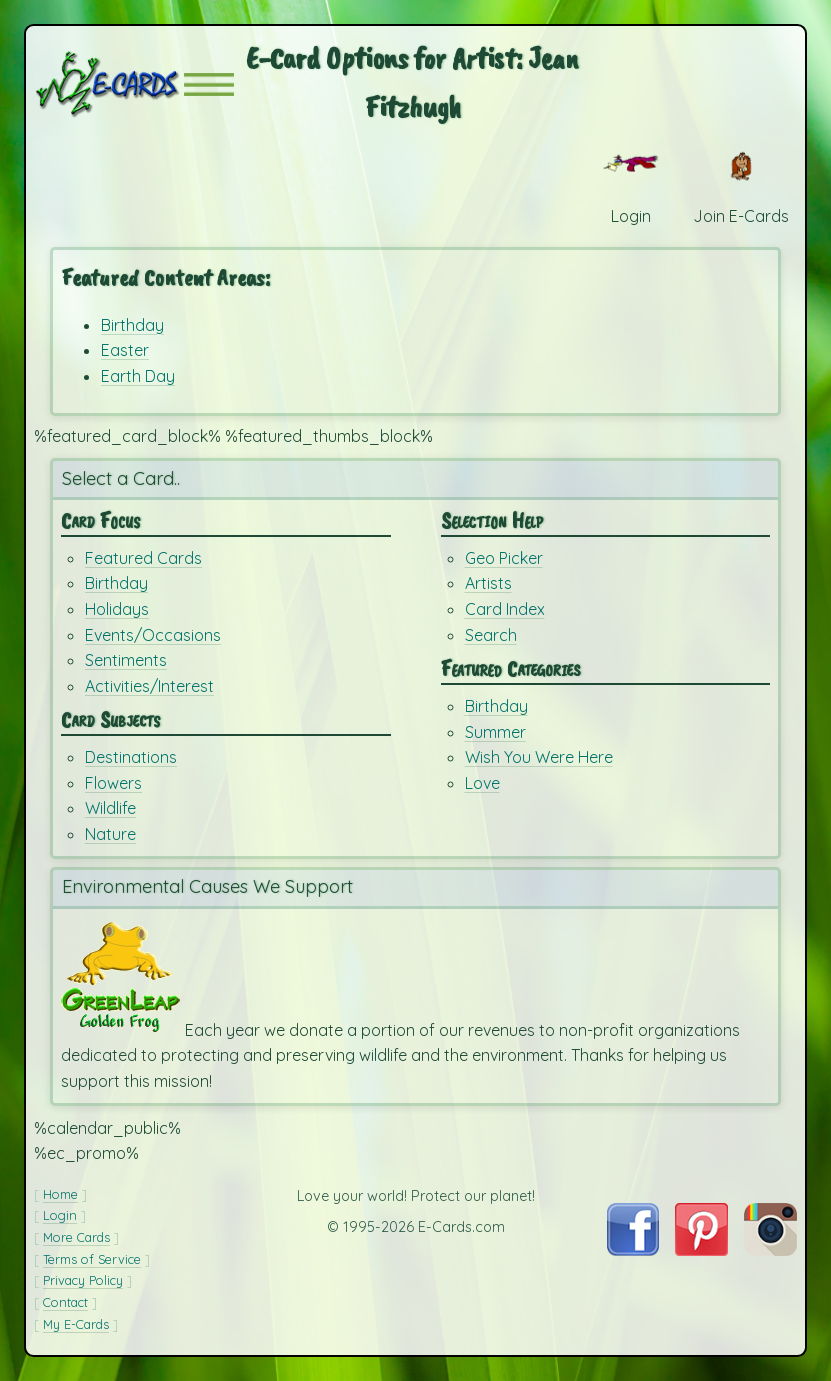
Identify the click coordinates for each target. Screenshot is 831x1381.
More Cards (76, 1237)
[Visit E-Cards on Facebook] (633, 1250)
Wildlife (110, 808)
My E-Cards (76, 1324)
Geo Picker (504, 558)
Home (60, 1194)
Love (482, 783)
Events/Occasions (153, 635)
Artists (488, 583)
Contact (65, 1302)
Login (60, 1215)
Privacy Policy (83, 1280)
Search (491, 635)
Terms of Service (92, 1259)
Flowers (113, 783)
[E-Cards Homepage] (109, 84)
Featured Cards (143, 558)
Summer (495, 732)
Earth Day (138, 376)
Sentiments (126, 660)
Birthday (132, 325)
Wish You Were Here (539, 757)
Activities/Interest (149, 686)
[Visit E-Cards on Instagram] (770, 1250)
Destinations (131, 757)
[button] (209, 84)
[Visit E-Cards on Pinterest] (701, 1250)
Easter (125, 350)
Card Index (505, 609)
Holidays (117, 609)
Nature (110, 834)
